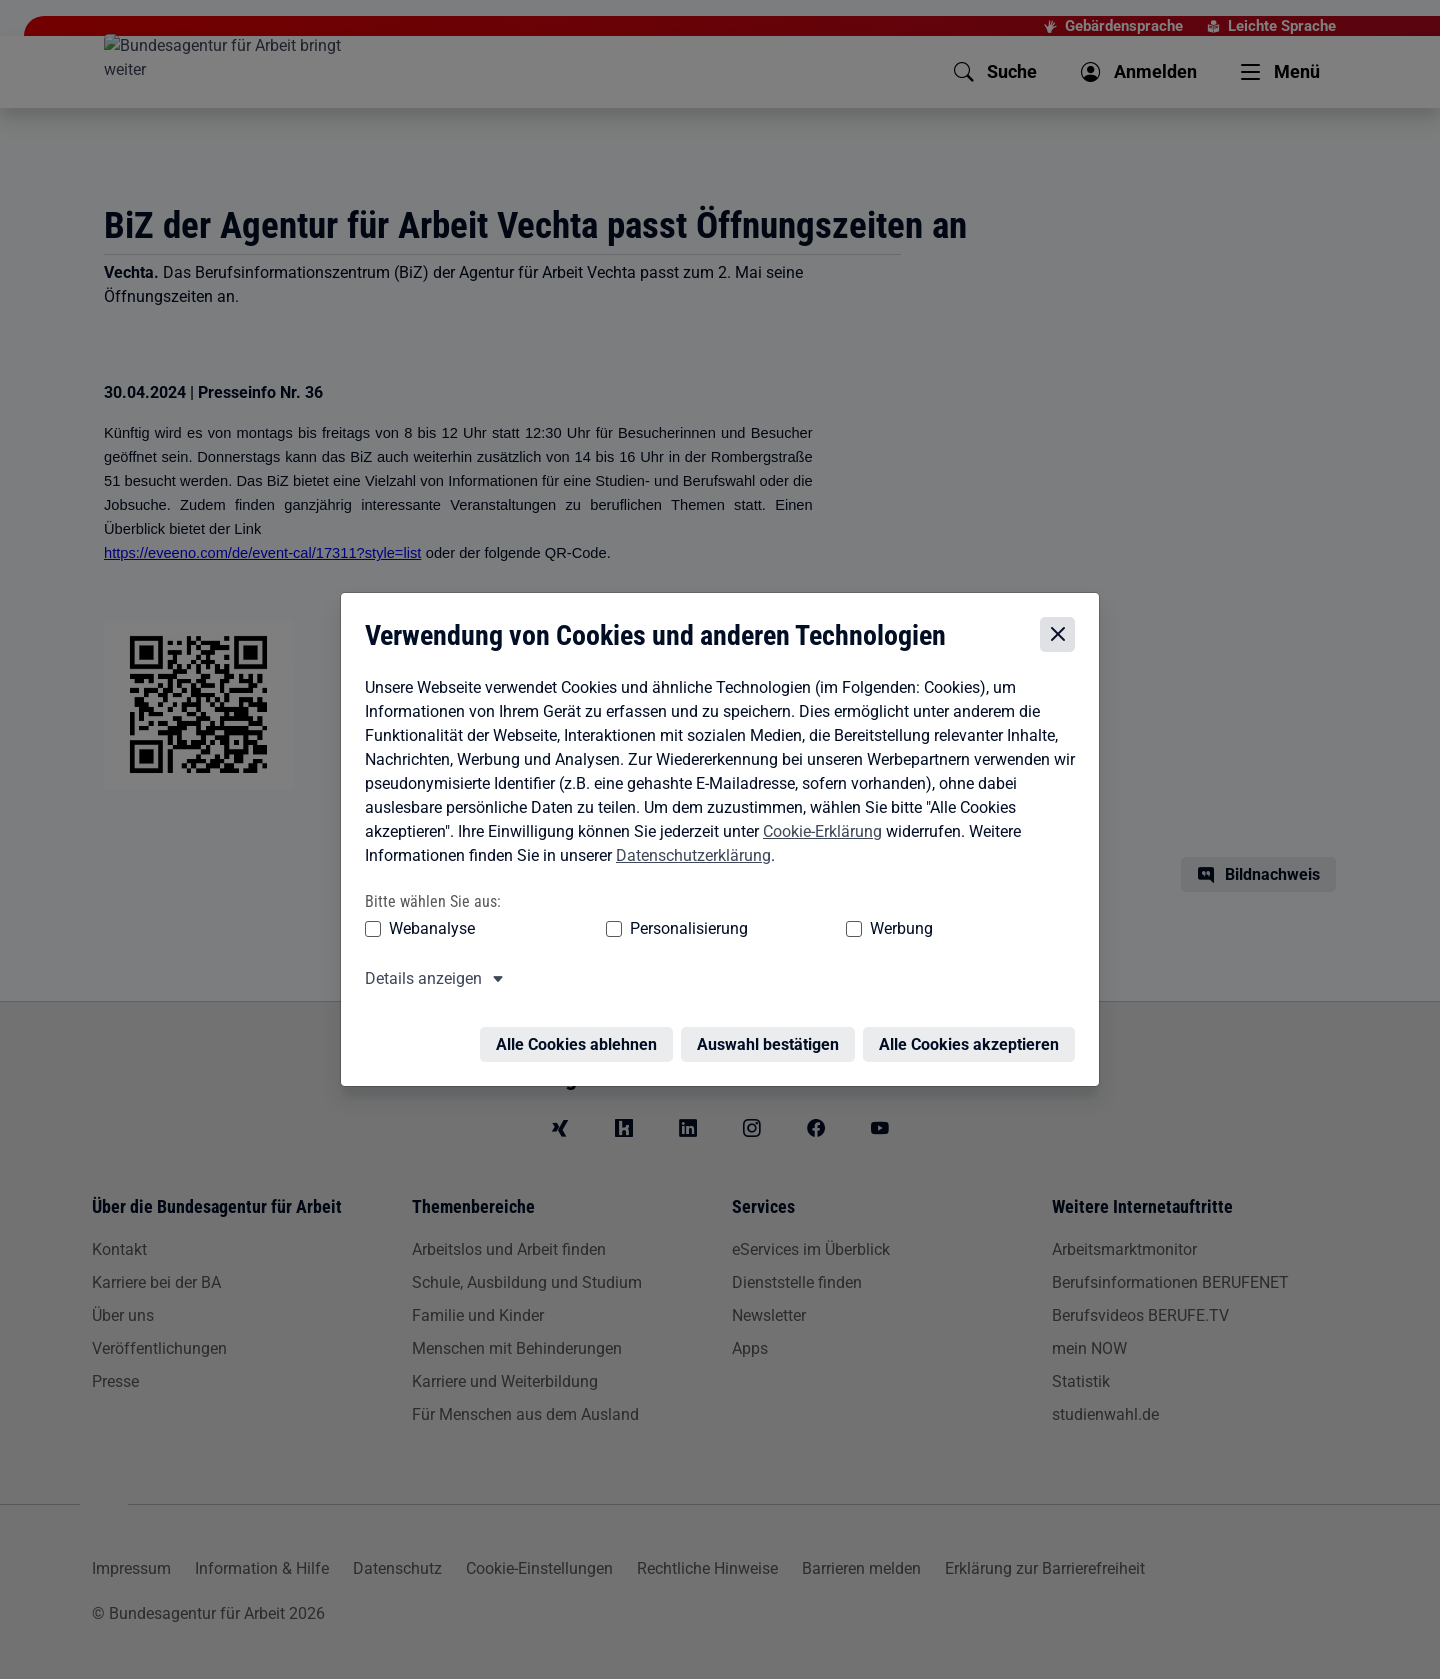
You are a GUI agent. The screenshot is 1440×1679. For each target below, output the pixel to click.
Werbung (783, 930)
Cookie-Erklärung (817, 833)
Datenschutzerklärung (688, 857)
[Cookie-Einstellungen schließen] (1062, 636)
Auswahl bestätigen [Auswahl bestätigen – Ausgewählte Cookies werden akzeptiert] (773, 1034)
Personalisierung (627, 930)
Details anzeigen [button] (418, 980)
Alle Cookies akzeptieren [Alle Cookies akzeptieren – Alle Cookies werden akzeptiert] (974, 1034)
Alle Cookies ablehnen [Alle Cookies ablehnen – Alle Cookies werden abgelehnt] (581, 1034)
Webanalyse (427, 930)
